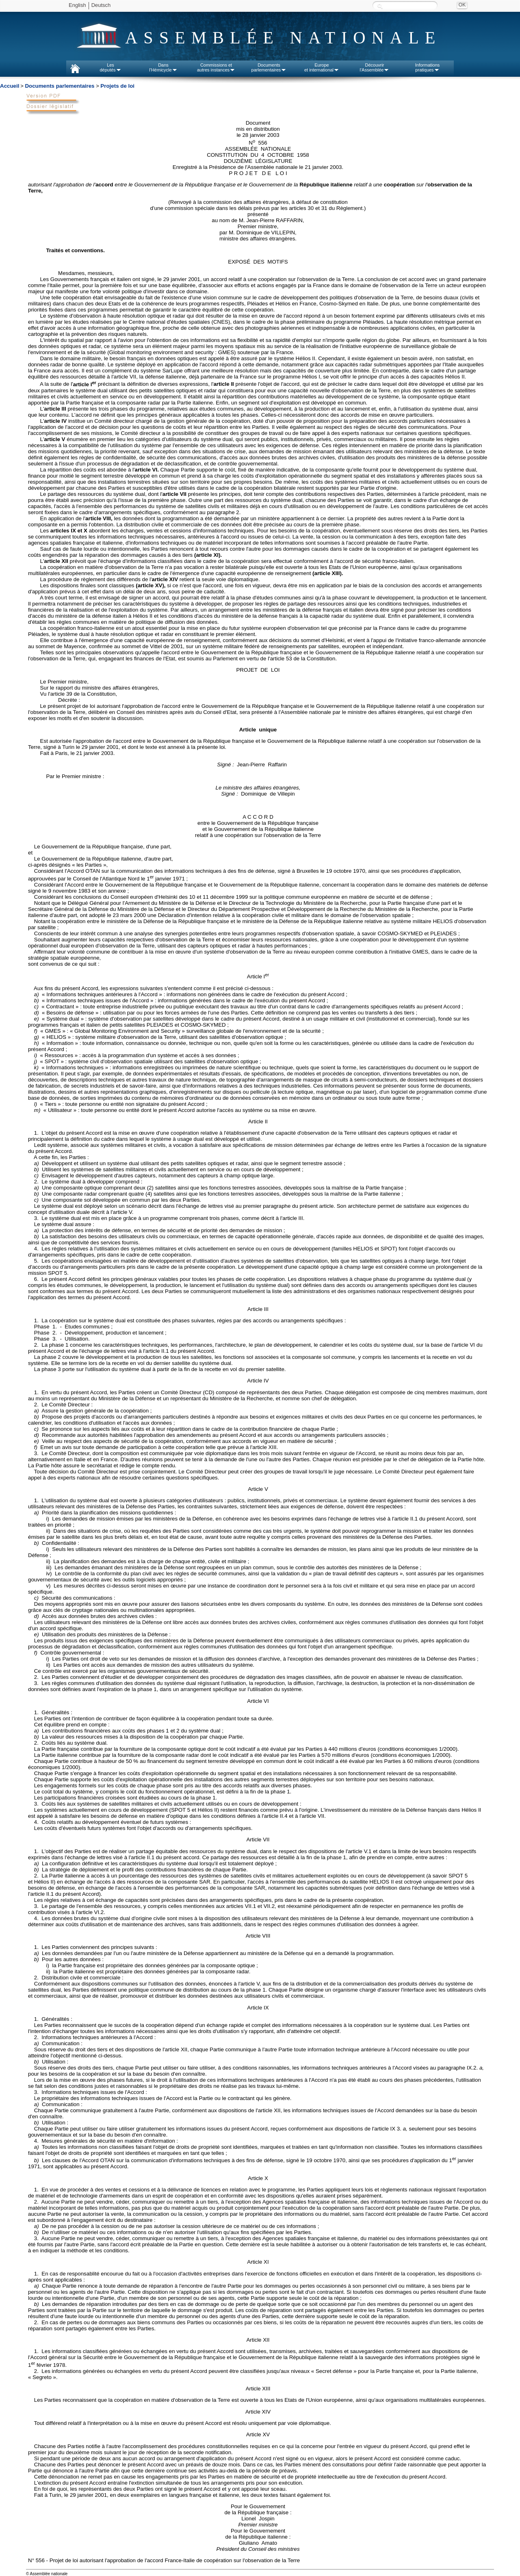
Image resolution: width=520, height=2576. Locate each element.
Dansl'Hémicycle (163, 67)
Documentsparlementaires (269, 67)
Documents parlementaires (59, 86)
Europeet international (321, 67)
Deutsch (101, 5)
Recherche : (380, 5)
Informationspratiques (427, 67)
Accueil (9, 86)
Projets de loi (117, 86)
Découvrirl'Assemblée (375, 67)
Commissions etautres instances (216, 67)
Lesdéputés (110, 67)
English (77, 5)
